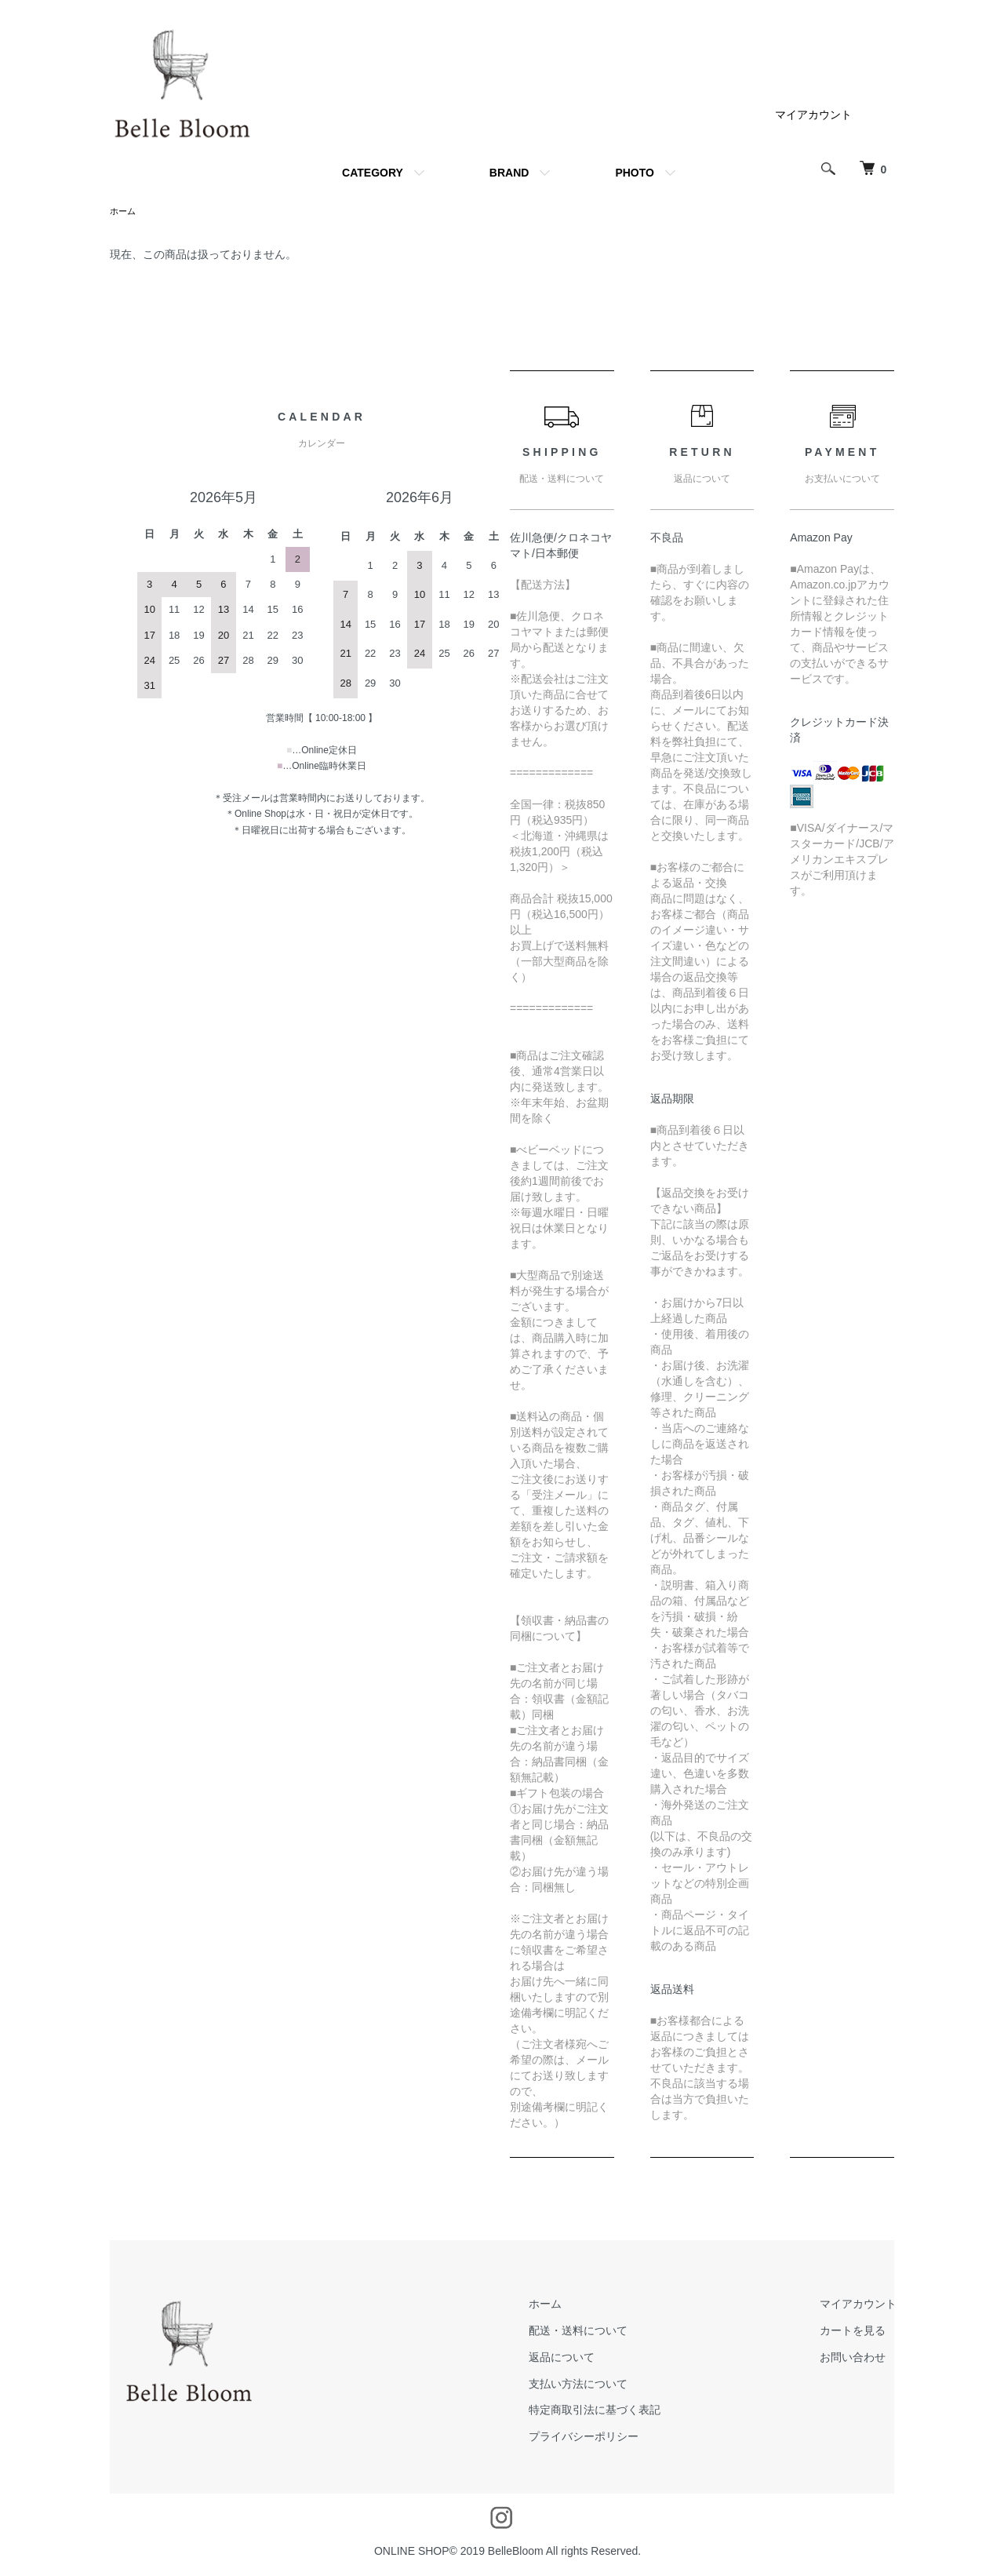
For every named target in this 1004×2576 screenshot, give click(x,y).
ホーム (124, 211)
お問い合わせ (862, 2358)
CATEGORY (372, 172)
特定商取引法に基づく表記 (622, 2411)
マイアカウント (813, 114)
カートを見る (862, 2332)
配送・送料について (605, 2332)
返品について (589, 2358)
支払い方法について (605, 2385)
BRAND (509, 172)
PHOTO (634, 172)
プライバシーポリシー (611, 2438)
